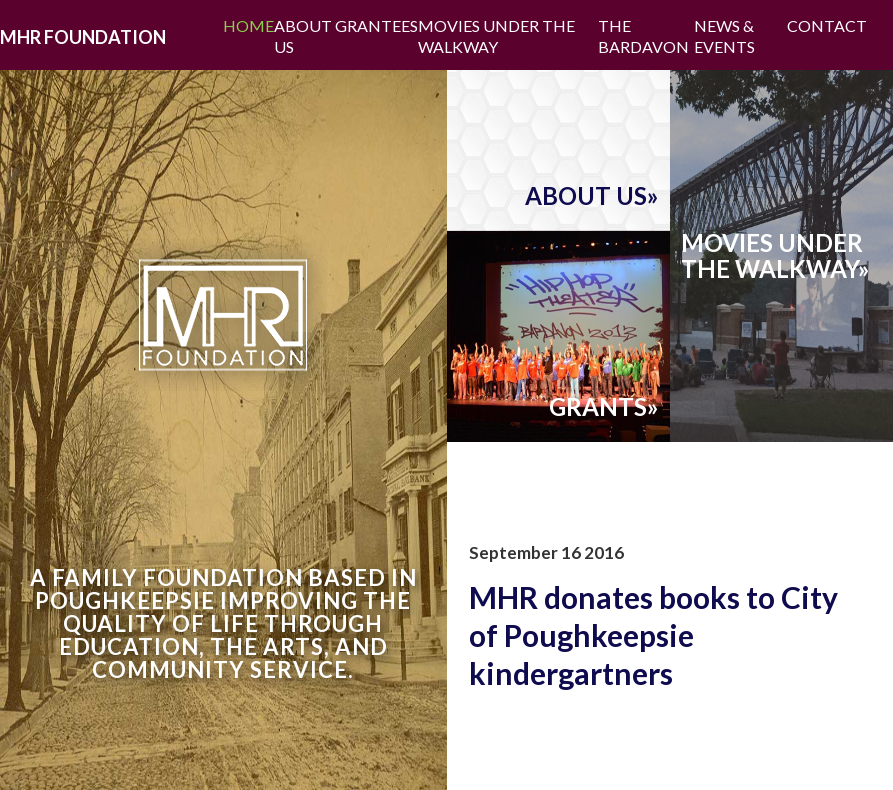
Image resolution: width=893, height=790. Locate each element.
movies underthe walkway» (775, 256)
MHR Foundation (83, 37)
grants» (604, 407)
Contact (827, 25)
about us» (592, 196)
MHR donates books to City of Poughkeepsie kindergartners (653, 635)
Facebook (880, 26)
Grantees (376, 25)
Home (248, 25)
